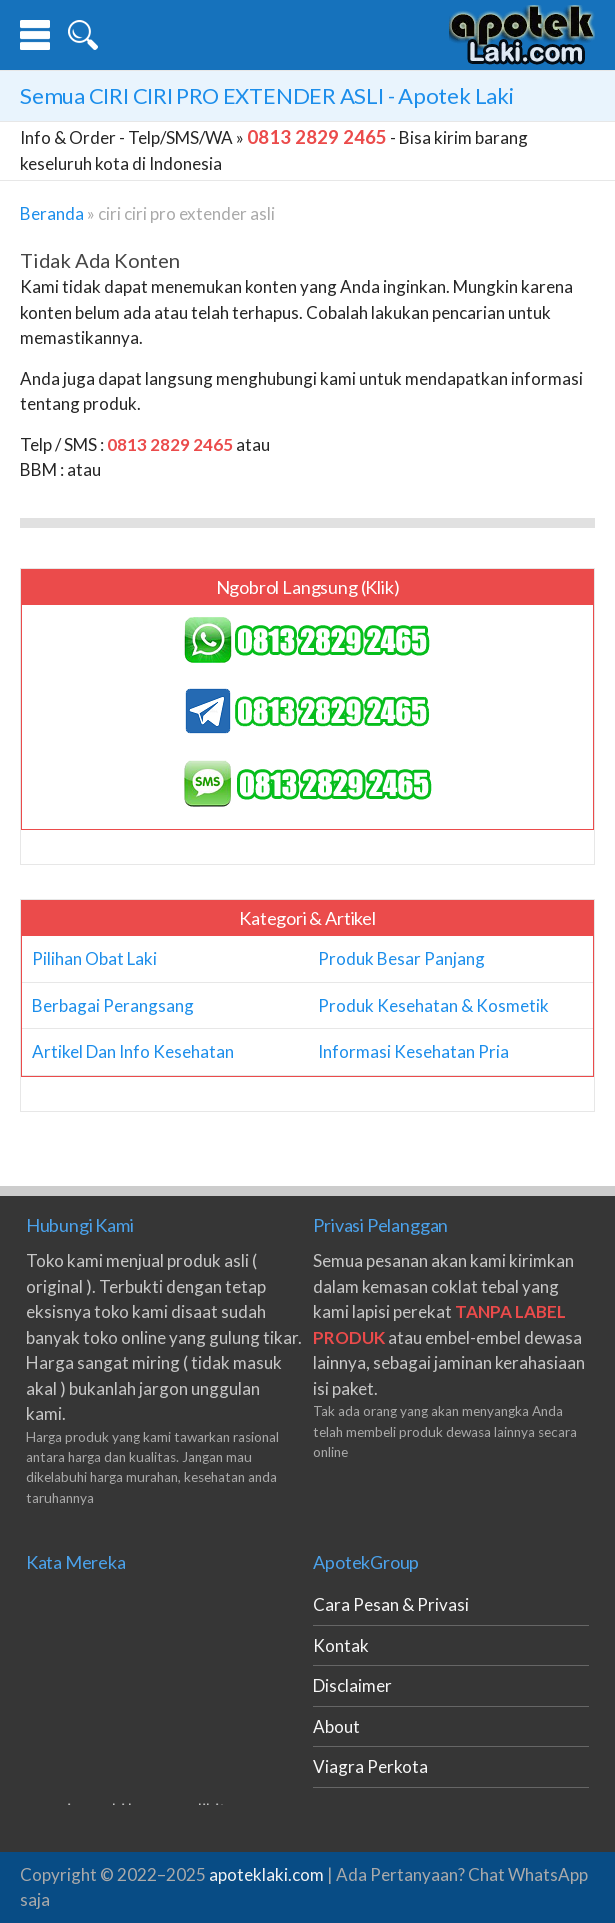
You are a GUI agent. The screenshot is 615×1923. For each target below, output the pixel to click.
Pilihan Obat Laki (94, 958)
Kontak (341, 1645)
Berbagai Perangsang (113, 1005)
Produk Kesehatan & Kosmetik (433, 1005)
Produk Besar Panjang (401, 958)
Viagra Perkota (370, 1766)
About (336, 1726)
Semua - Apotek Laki (267, 95)
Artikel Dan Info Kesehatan (133, 1051)
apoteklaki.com (266, 1874)
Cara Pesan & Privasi (391, 1604)
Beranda (52, 213)
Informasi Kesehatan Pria (413, 1051)
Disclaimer (352, 1685)
